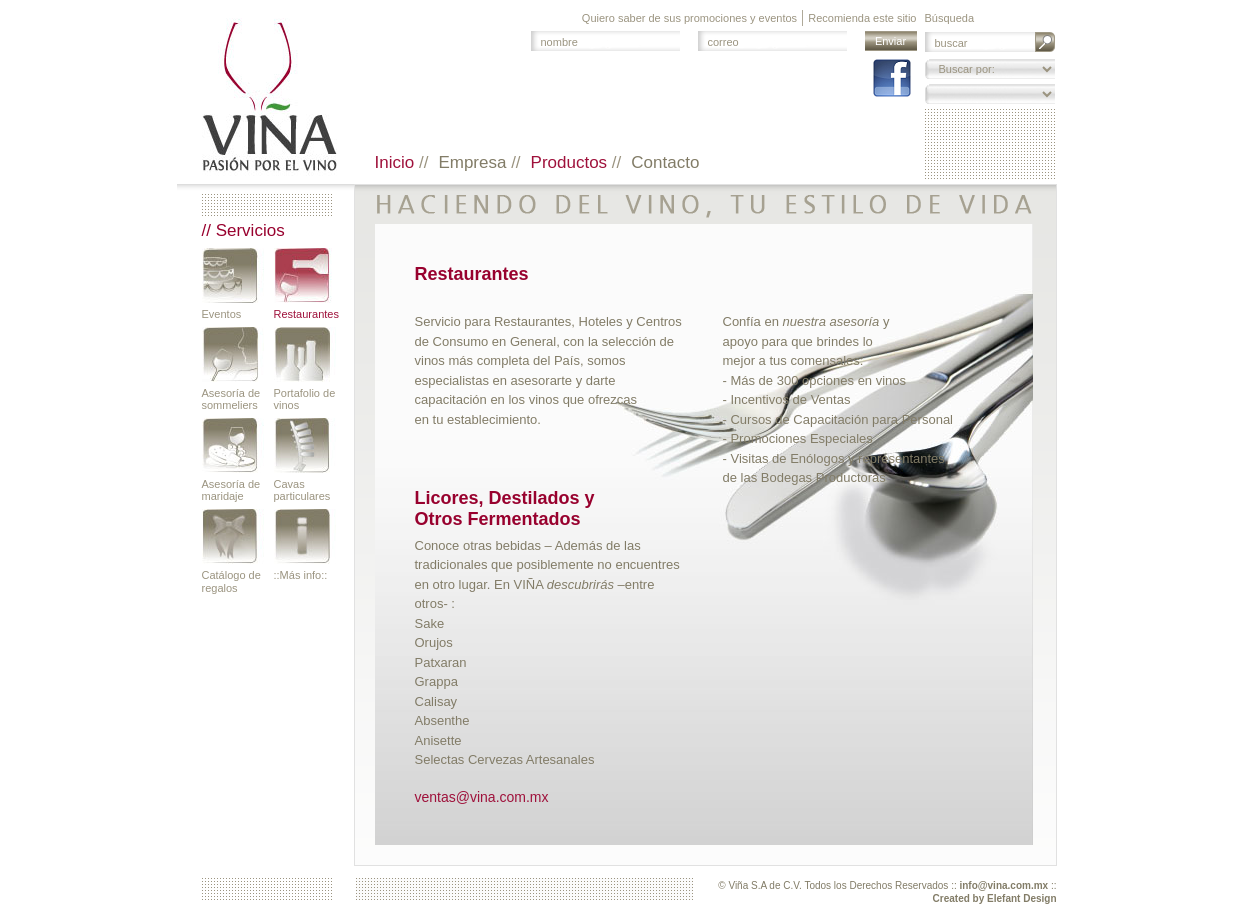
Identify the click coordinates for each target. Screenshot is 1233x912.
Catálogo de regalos (231, 581)
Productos (571, 162)
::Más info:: (301, 575)
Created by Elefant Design (995, 898)
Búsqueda (950, 18)
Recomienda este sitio (862, 18)
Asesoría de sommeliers (231, 399)
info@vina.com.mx (1003, 885)
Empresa (474, 162)
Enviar (890, 41)
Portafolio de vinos (305, 399)
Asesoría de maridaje (231, 490)
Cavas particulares (302, 490)
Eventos (222, 314)
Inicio (397, 162)
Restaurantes (305, 314)
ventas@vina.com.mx (482, 797)
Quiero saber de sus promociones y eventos (689, 18)
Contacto (665, 162)
